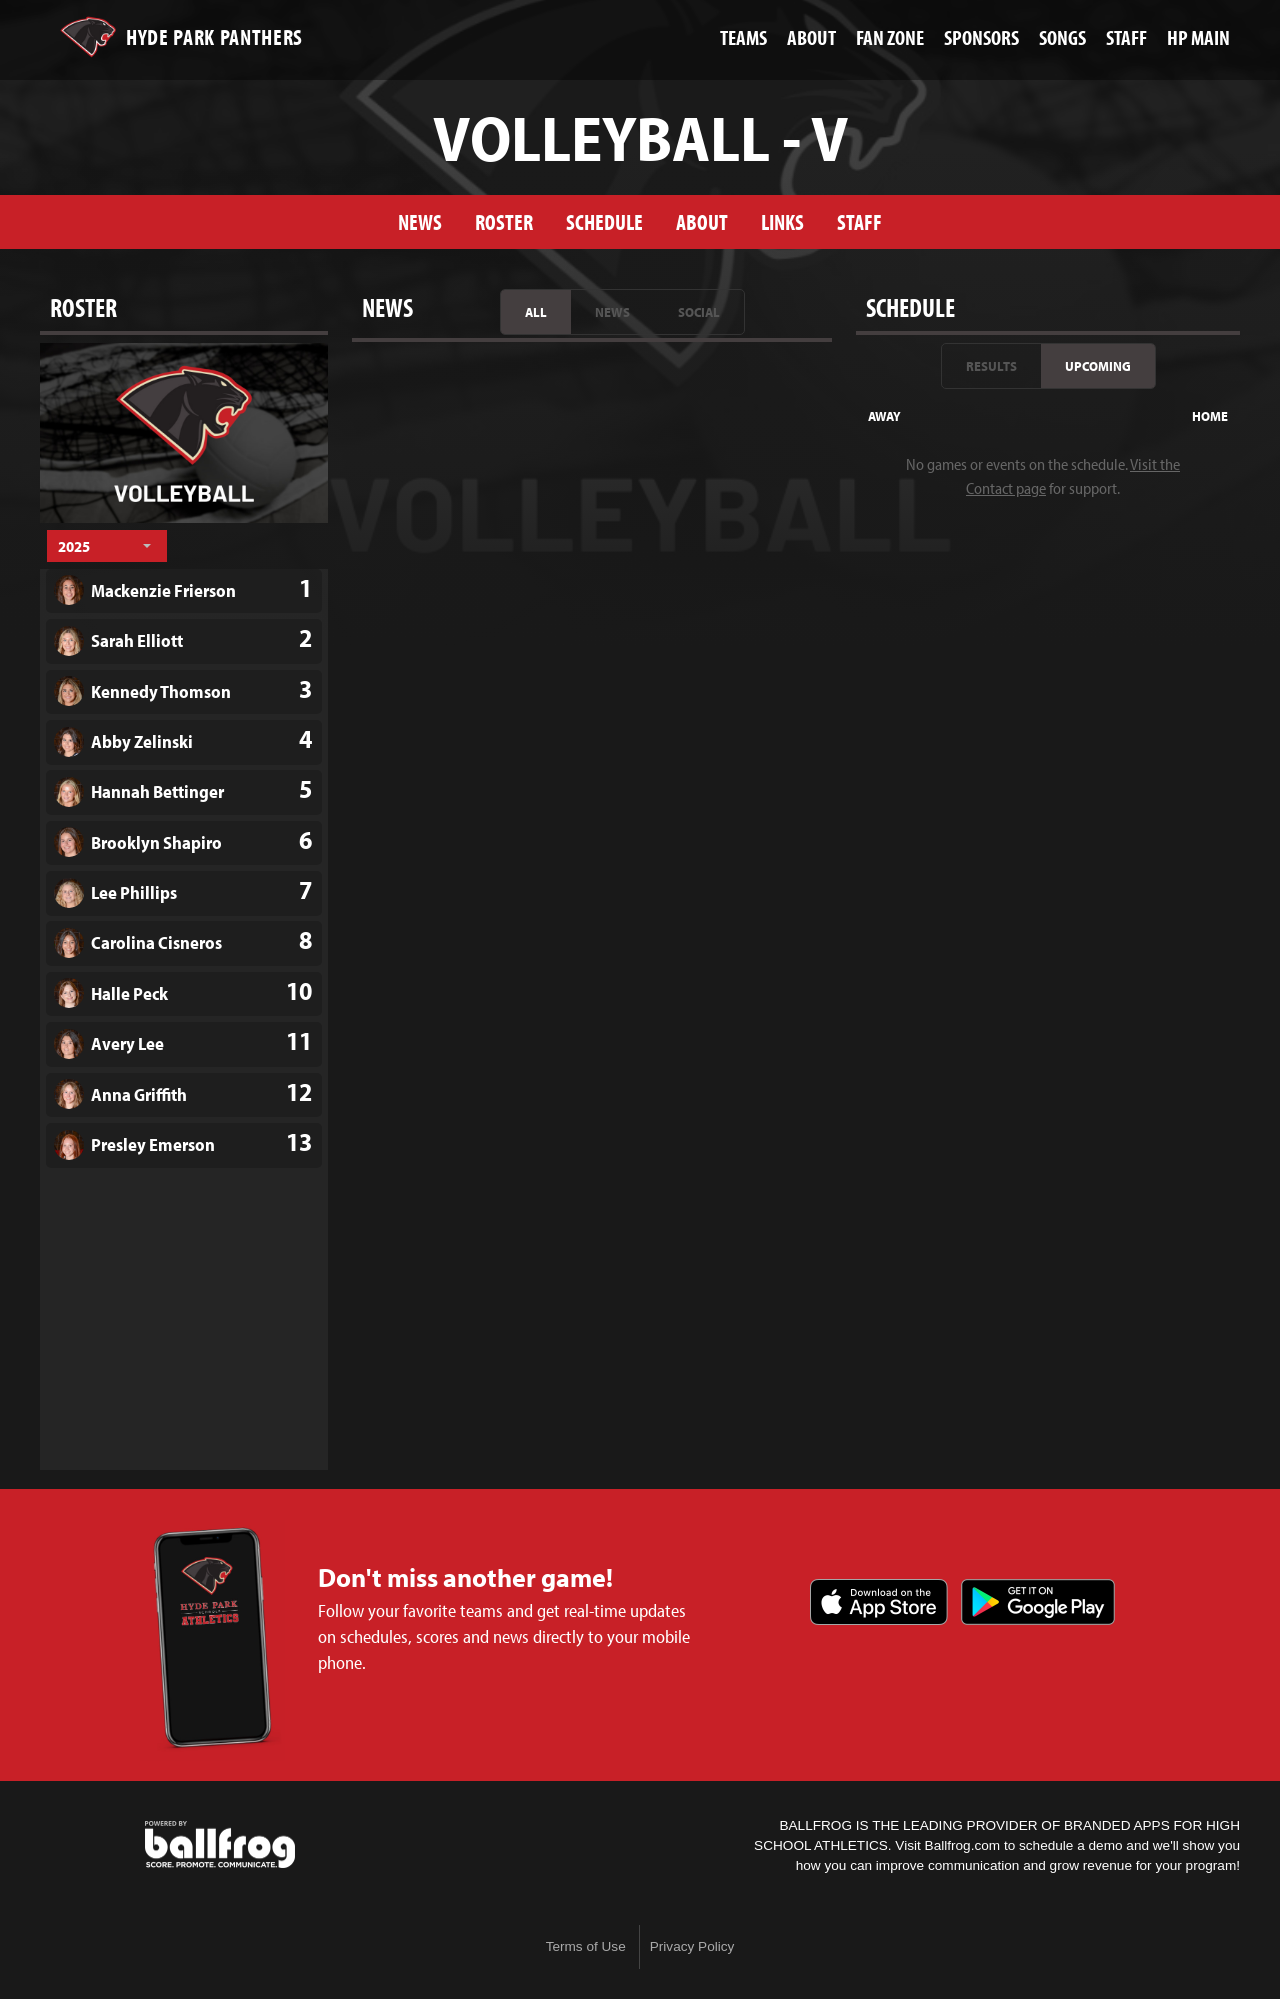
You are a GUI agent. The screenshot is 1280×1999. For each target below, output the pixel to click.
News (420, 221)
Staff (859, 221)
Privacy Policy (692, 1946)
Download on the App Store (879, 1602)
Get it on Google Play (1038, 1602)
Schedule (604, 221)
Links (782, 221)
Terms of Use (586, 1946)
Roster (504, 221)
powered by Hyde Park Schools (220, 1845)
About (702, 221)
